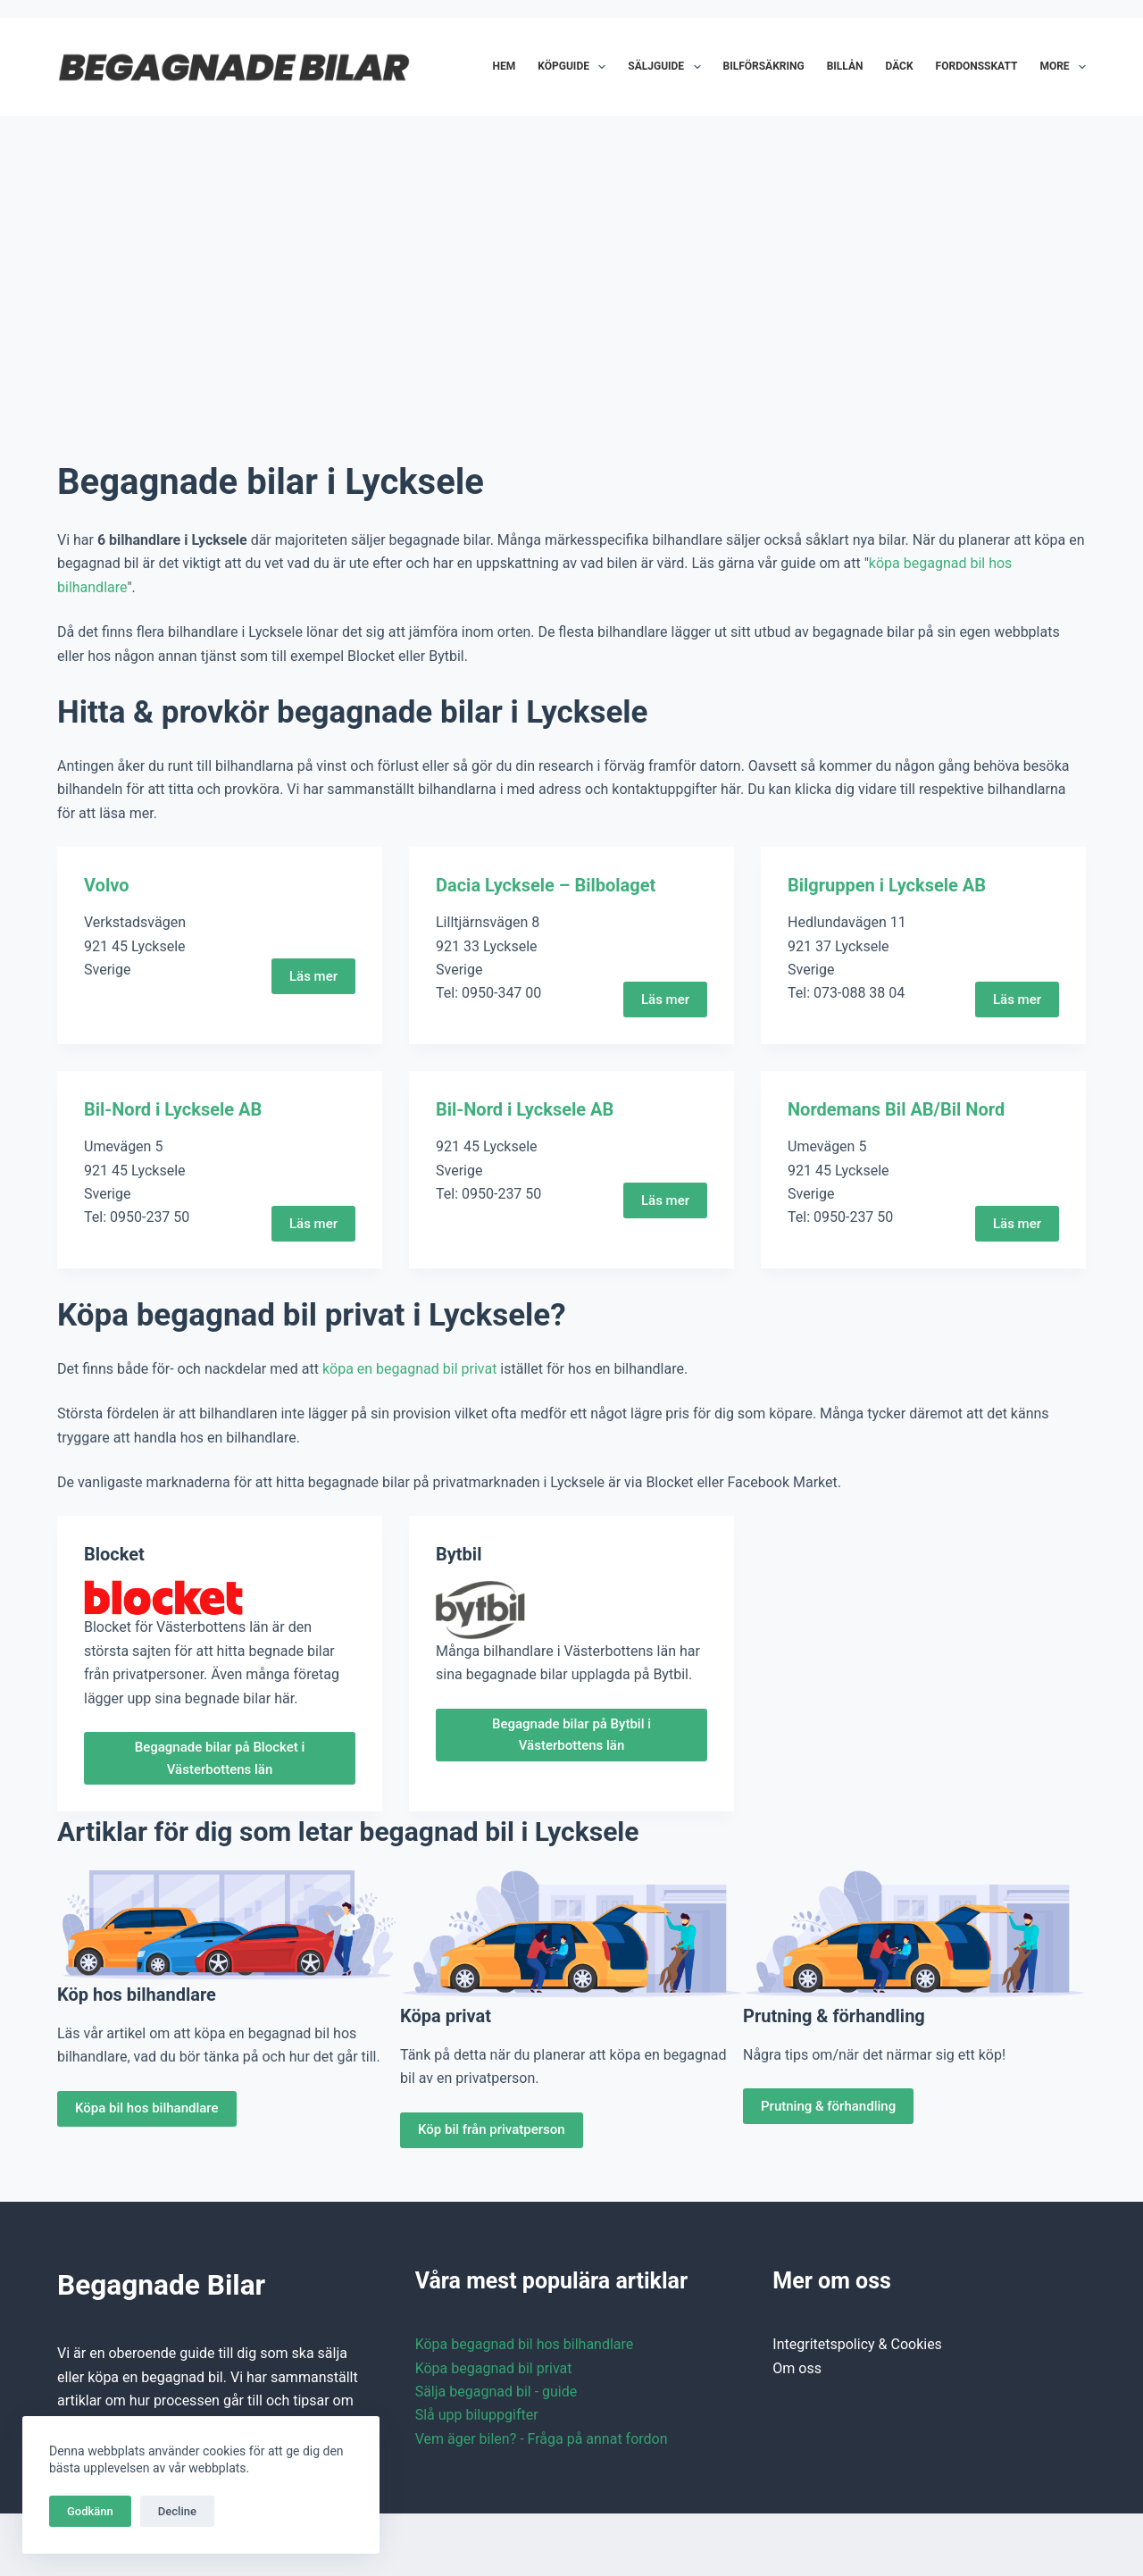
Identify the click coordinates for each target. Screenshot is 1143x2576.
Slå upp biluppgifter (476, 2414)
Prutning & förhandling (828, 2106)
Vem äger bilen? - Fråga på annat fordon (541, 2438)
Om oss (797, 2368)
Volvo (106, 885)
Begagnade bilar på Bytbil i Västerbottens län (571, 1735)
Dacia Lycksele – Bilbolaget (545, 885)
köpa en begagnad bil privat (409, 1368)
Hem (504, 66)
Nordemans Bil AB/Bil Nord (896, 1109)
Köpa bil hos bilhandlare (147, 2108)
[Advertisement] (571, 268)
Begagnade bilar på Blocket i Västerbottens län (220, 1758)
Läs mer (313, 976)
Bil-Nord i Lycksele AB (173, 1109)
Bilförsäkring (764, 66)
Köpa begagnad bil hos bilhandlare (524, 2344)
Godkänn (90, 2511)
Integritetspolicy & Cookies (857, 2344)
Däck (899, 66)
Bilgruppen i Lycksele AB (887, 885)
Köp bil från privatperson (491, 2129)
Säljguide (667, 67)
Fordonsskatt (977, 66)
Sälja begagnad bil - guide (496, 2391)
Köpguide (575, 67)
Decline (177, 2511)
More (1062, 67)
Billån (845, 66)
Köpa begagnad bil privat (493, 2368)
